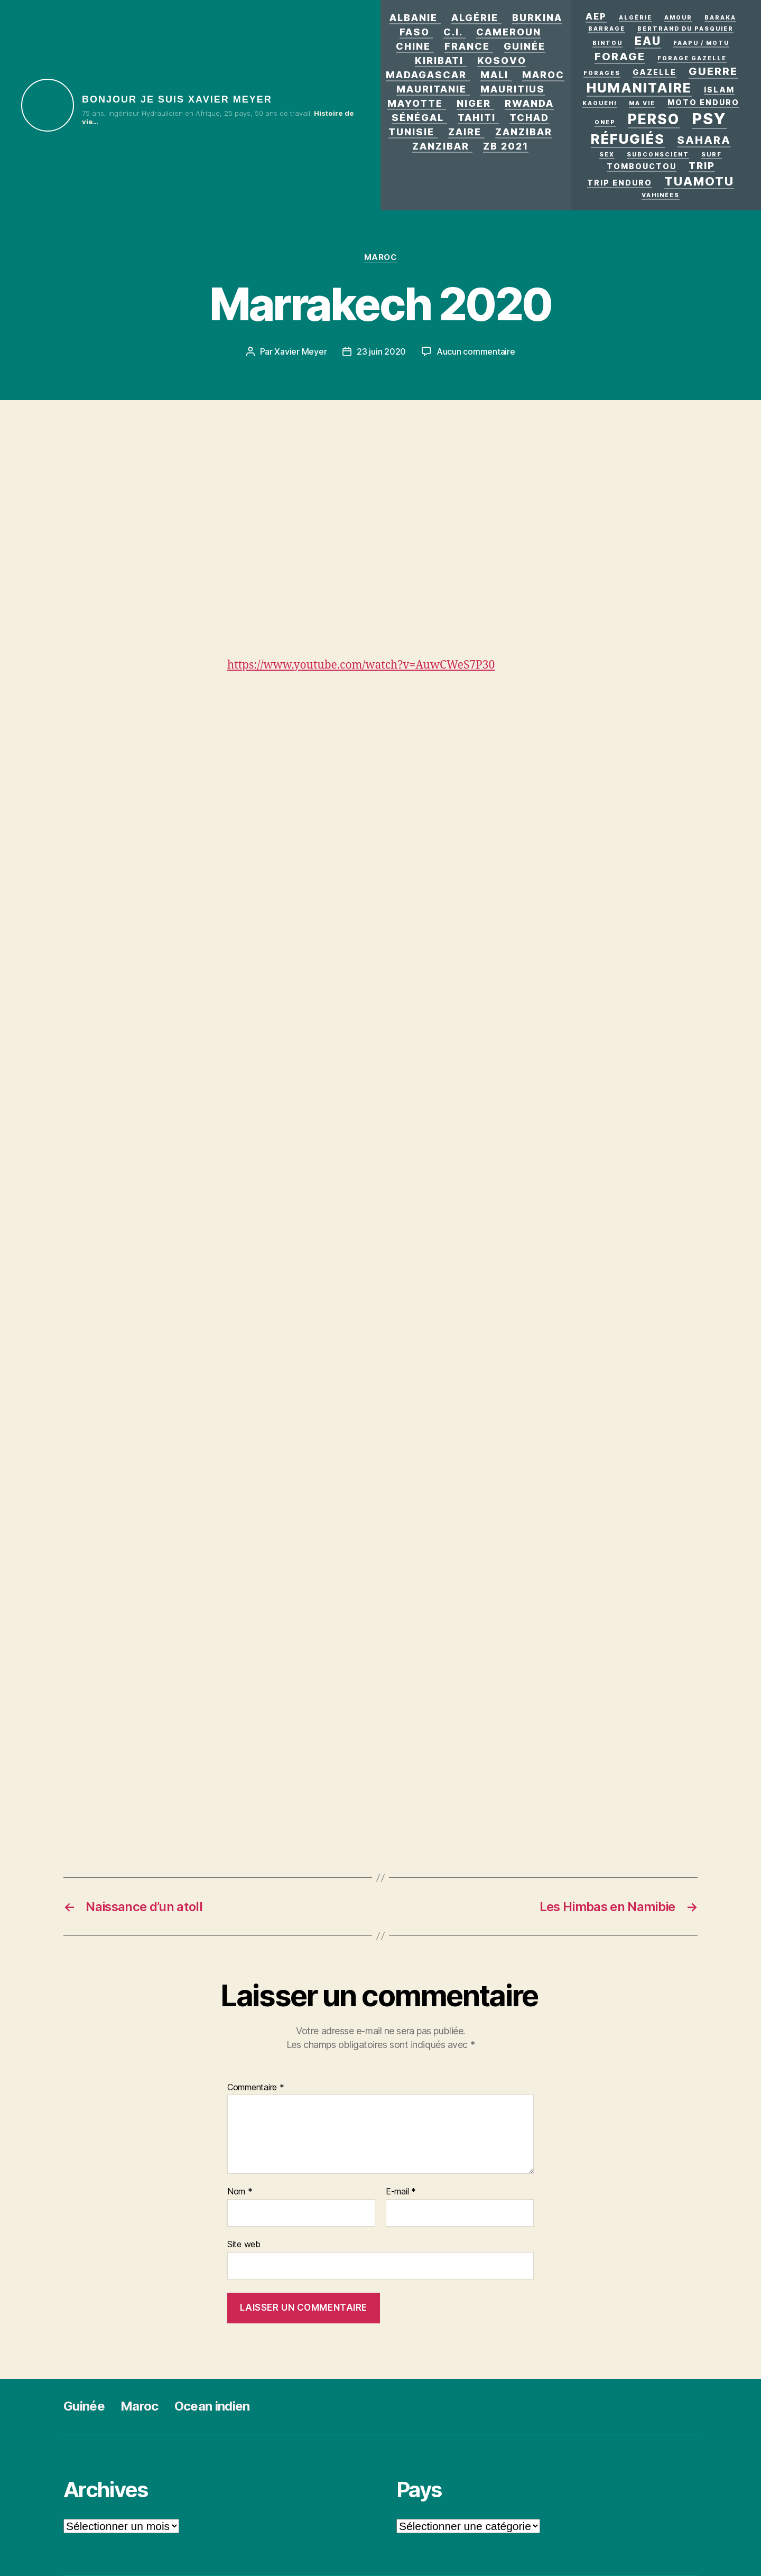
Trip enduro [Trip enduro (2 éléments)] (619, 182)
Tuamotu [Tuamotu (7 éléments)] (699, 181)
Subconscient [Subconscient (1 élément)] (658, 154)
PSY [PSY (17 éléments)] (709, 118)
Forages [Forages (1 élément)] (601, 73)
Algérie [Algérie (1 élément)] (635, 17)
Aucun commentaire (476, 351)
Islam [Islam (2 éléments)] (719, 89)
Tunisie (411, 131)
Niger (474, 103)
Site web (244, 2244)
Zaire (464, 131)
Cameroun (508, 32)
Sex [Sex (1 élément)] (607, 154)
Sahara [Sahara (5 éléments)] (704, 140)
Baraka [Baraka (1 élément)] (720, 17)
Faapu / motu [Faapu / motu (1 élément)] (701, 43)
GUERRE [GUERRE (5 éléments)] (713, 71)
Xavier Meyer (300, 351)
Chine (413, 46)
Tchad (529, 117)
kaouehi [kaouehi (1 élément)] (599, 103)
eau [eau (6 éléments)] (648, 41)
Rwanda (529, 103)
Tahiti (477, 117)
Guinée (524, 46)
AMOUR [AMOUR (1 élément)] (678, 17)
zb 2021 (505, 146)
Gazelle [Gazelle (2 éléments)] (654, 72)
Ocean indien (212, 2406)
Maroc (543, 74)
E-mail (401, 2192)
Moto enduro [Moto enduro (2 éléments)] (703, 102)
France (467, 46)
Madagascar (426, 74)
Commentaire (255, 2087)
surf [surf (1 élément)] (711, 154)
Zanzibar (523, 131)
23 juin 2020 (381, 351)
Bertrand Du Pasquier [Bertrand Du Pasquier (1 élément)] (685, 28)
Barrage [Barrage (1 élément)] (606, 28)
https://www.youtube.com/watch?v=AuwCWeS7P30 (361, 665)
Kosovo (501, 60)
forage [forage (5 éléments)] (620, 56)
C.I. (452, 32)
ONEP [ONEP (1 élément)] (605, 122)
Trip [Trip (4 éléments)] (702, 165)
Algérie (474, 17)
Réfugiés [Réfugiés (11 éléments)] (628, 139)
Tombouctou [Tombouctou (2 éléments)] (641, 166)
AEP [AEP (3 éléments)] (596, 16)
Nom (240, 2192)
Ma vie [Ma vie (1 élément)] (642, 103)
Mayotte (415, 103)
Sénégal (418, 117)
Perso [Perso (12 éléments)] (654, 118)
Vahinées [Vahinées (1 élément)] (661, 195)
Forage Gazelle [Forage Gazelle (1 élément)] (692, 58)
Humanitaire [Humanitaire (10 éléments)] (639, 88)
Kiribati (439, 60)
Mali (494, 74)
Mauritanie (431, 89)
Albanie (413, 17)
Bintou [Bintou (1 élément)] (607, 43)
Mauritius (512, 89)
